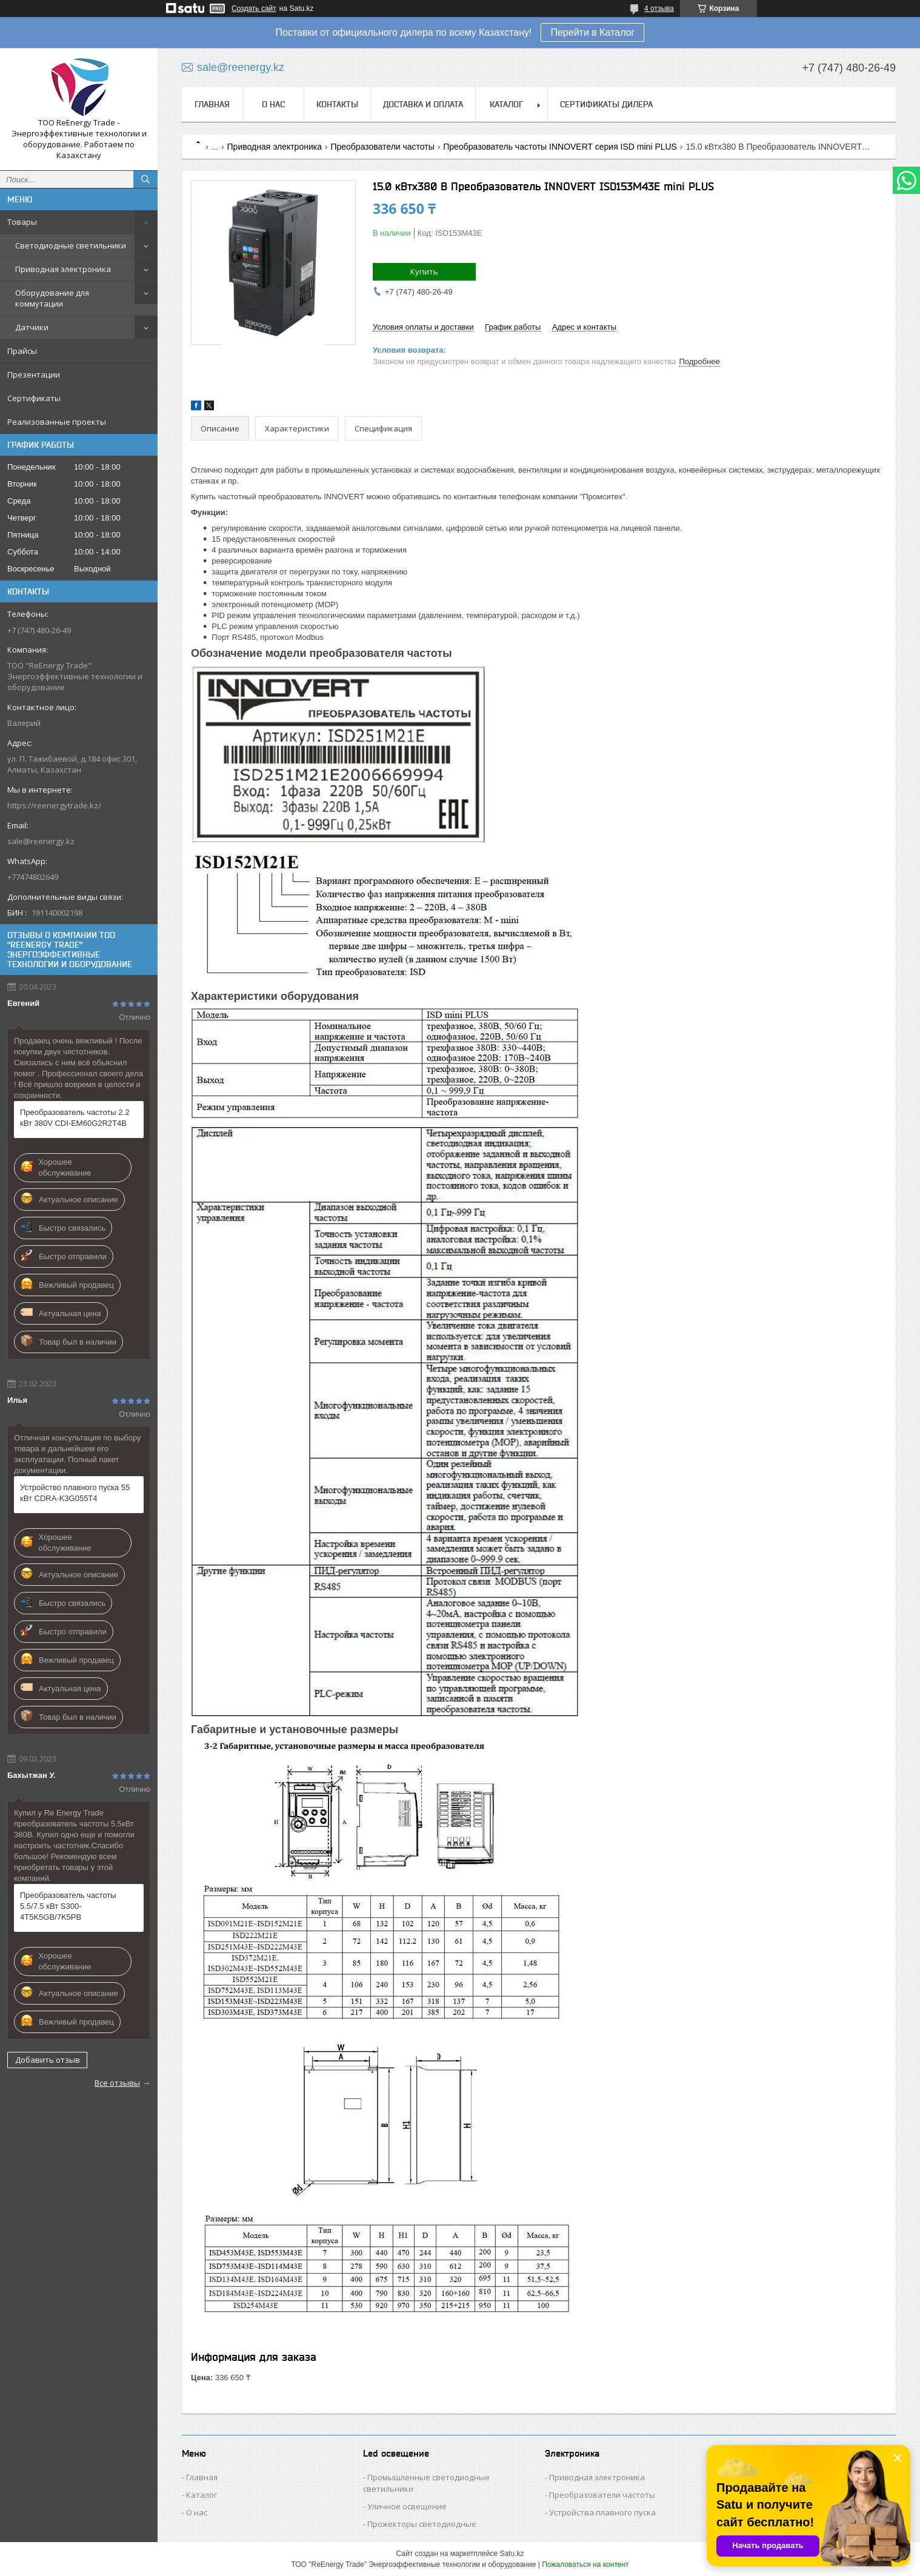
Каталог (506, 104)
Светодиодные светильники (70, 245)
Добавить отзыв (47, 2059)
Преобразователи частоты (382, 146)
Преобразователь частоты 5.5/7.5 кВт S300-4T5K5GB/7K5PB (68, 1906)
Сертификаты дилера (606, 104)
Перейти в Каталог (592, 32)
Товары (22, 221)
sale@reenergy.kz (41, 841)
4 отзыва (659, 8)
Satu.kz (511, 2553)
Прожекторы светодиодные (421, 2523)
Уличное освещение (407, 2506)
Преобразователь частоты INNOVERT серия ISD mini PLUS (560, 146)
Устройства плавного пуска (602, 2512)
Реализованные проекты (56, 421)
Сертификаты (34, 398)
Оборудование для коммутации (52, 298)
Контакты (337, 104)
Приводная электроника (63, 269)
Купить (424, 271)
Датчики (31, 327)
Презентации (33, 374)
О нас (273, 104)
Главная (212, 104)
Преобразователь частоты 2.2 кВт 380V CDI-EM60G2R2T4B (74, 1118)
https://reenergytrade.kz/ (54, 805)
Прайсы (22, 350)
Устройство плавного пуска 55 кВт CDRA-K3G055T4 (75, 1493)
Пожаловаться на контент (585, 2564)
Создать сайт (254, 8)
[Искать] (145, 179)
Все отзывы (117, 2082)
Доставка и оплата (423, 104)
